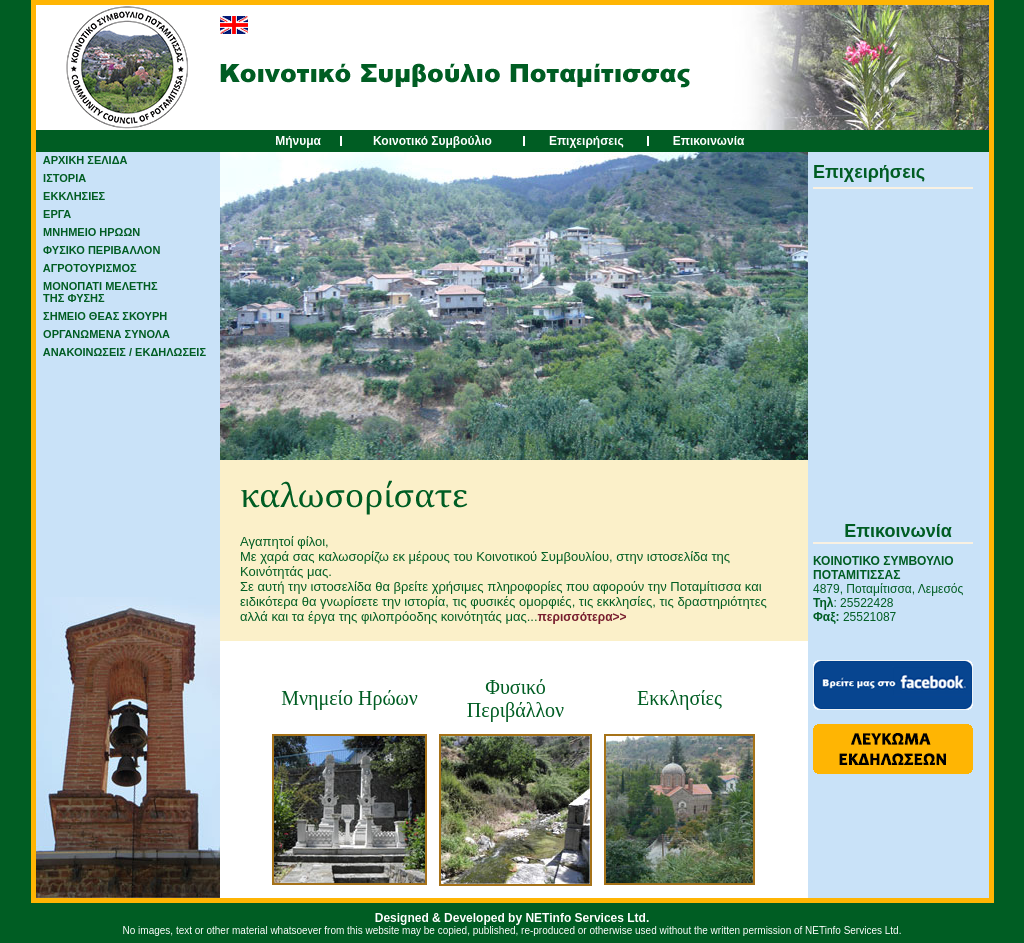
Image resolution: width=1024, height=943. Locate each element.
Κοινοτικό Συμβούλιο (432, 141)
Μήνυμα (298, 141)
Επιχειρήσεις (586, 141)
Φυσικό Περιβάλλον (515, 698)
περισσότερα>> (582, 617)
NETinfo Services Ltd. (587, 918)
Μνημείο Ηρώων (349, 698)
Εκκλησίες (679, 698)
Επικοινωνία (709, 141)
